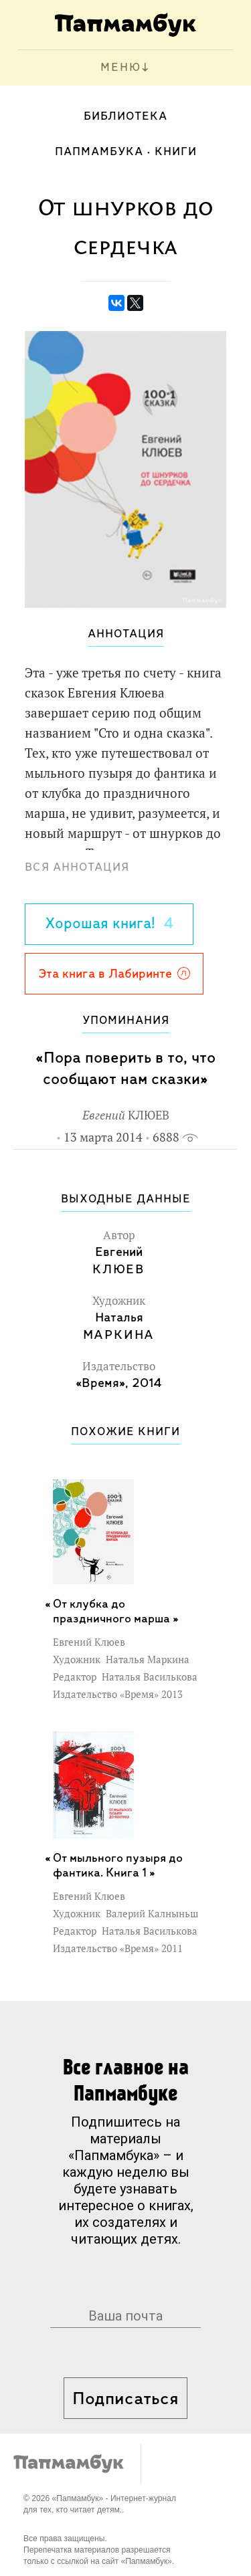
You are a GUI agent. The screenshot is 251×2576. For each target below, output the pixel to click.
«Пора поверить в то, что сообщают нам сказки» (125, 1069)
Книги (176, 152)
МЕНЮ (120, 68)
